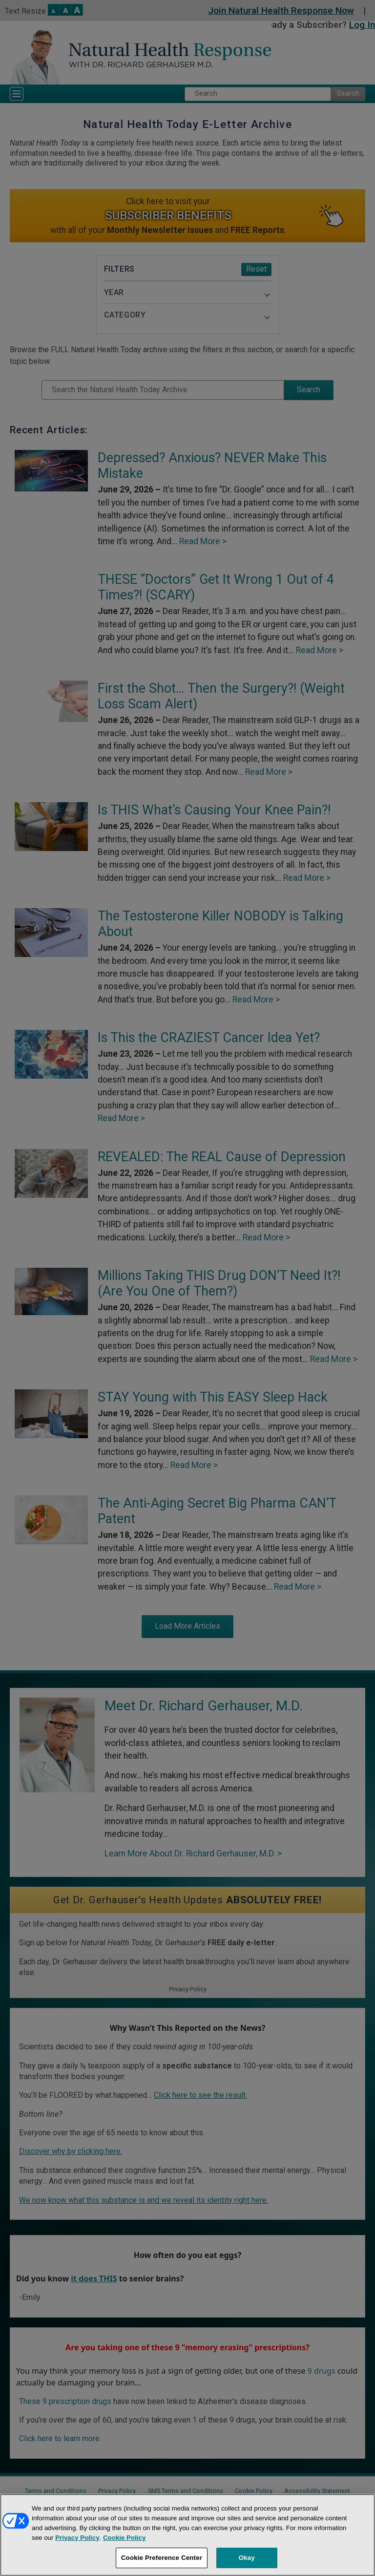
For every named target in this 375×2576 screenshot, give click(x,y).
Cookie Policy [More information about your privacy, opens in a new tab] (124, 2537)
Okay (247, 2557)
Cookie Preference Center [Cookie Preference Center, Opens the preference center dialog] (161, 2557)
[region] (187, 2535)
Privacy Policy (77, 2537)
